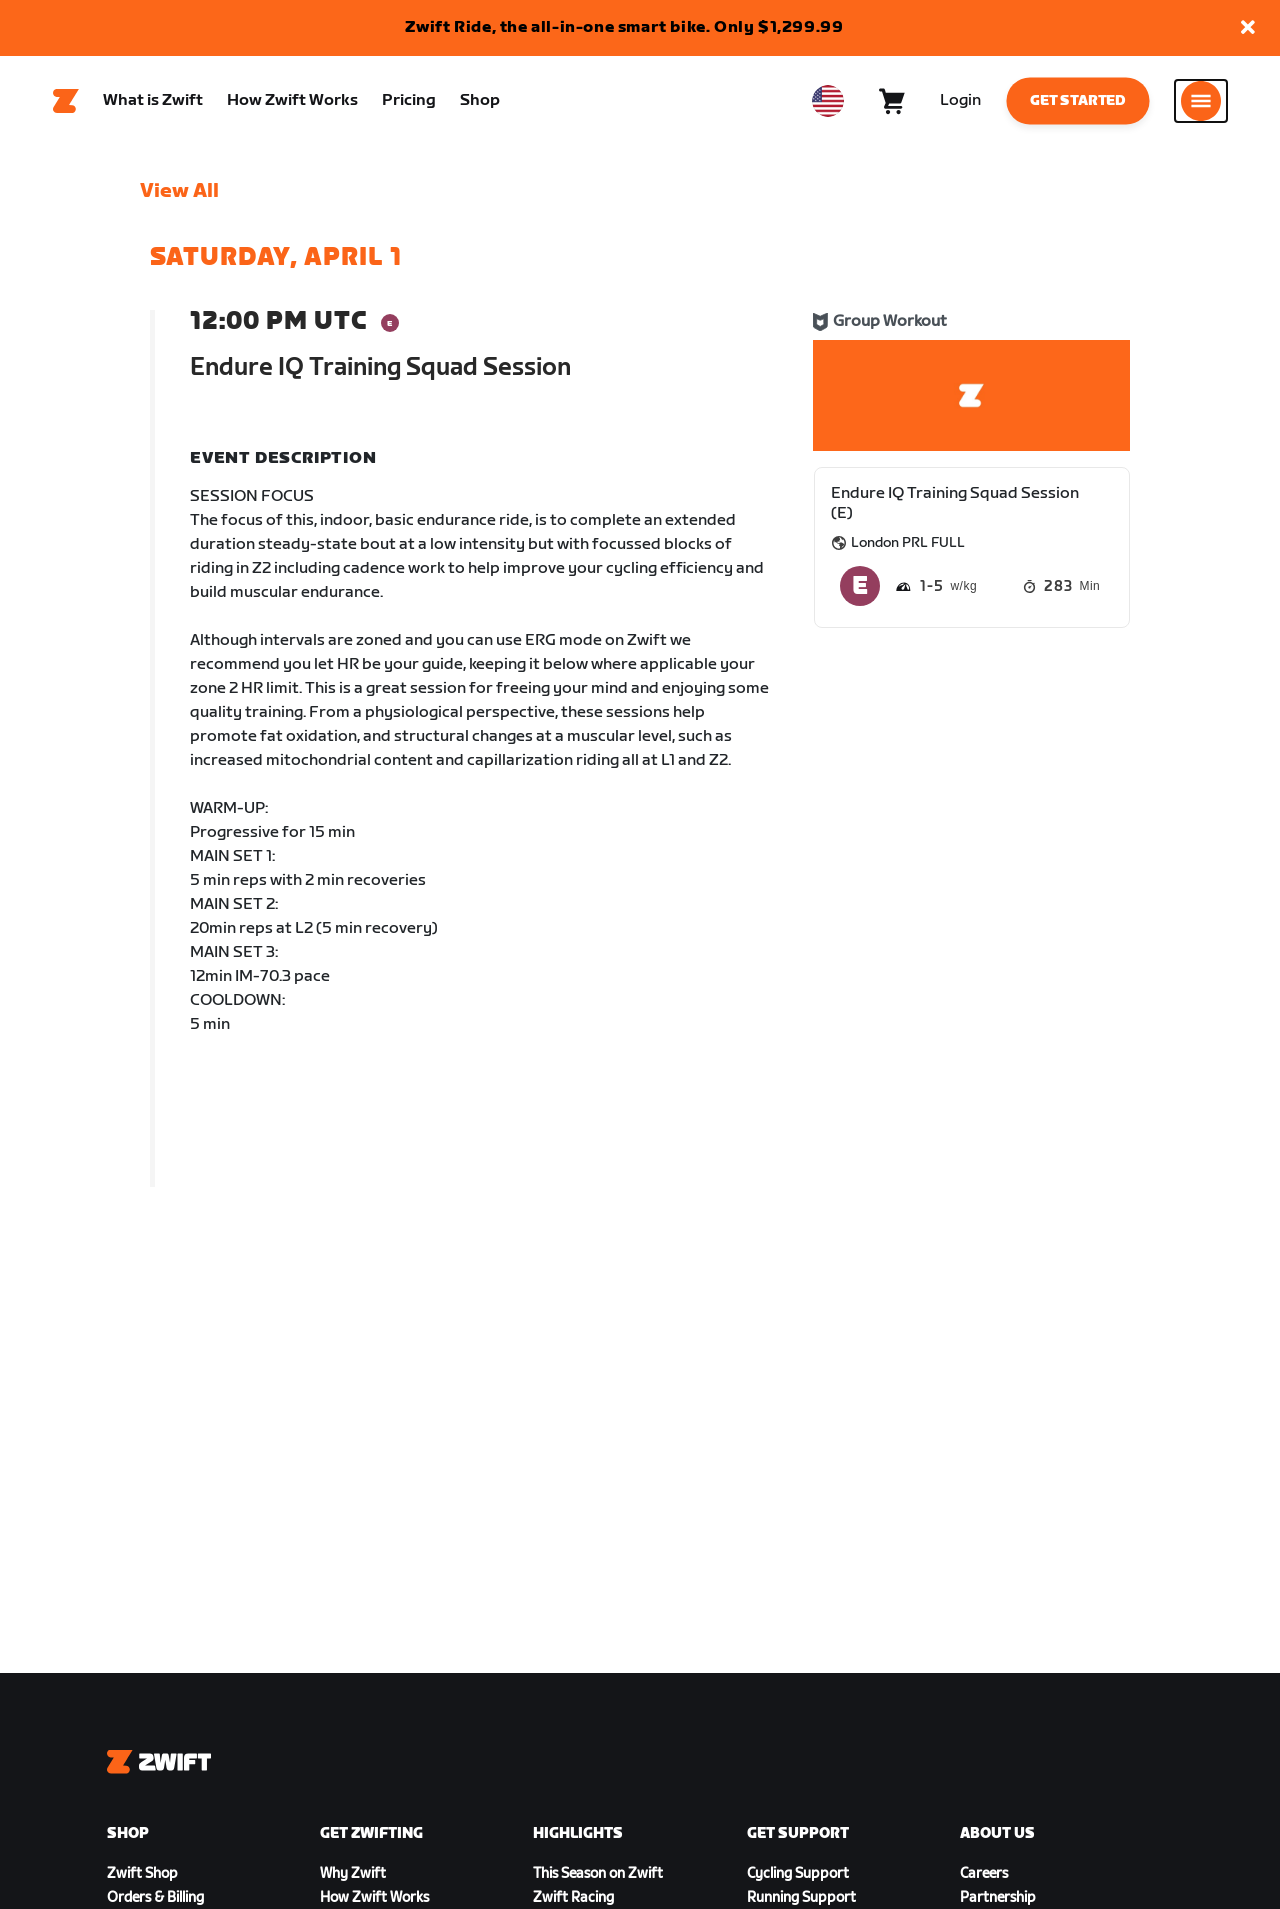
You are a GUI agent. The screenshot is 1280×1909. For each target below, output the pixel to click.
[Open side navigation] (1201, 101)
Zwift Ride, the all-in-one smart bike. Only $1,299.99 (624, 27)
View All (179, 191)
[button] (1248, 28)
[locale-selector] (828, 101)
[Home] (66, 101)
